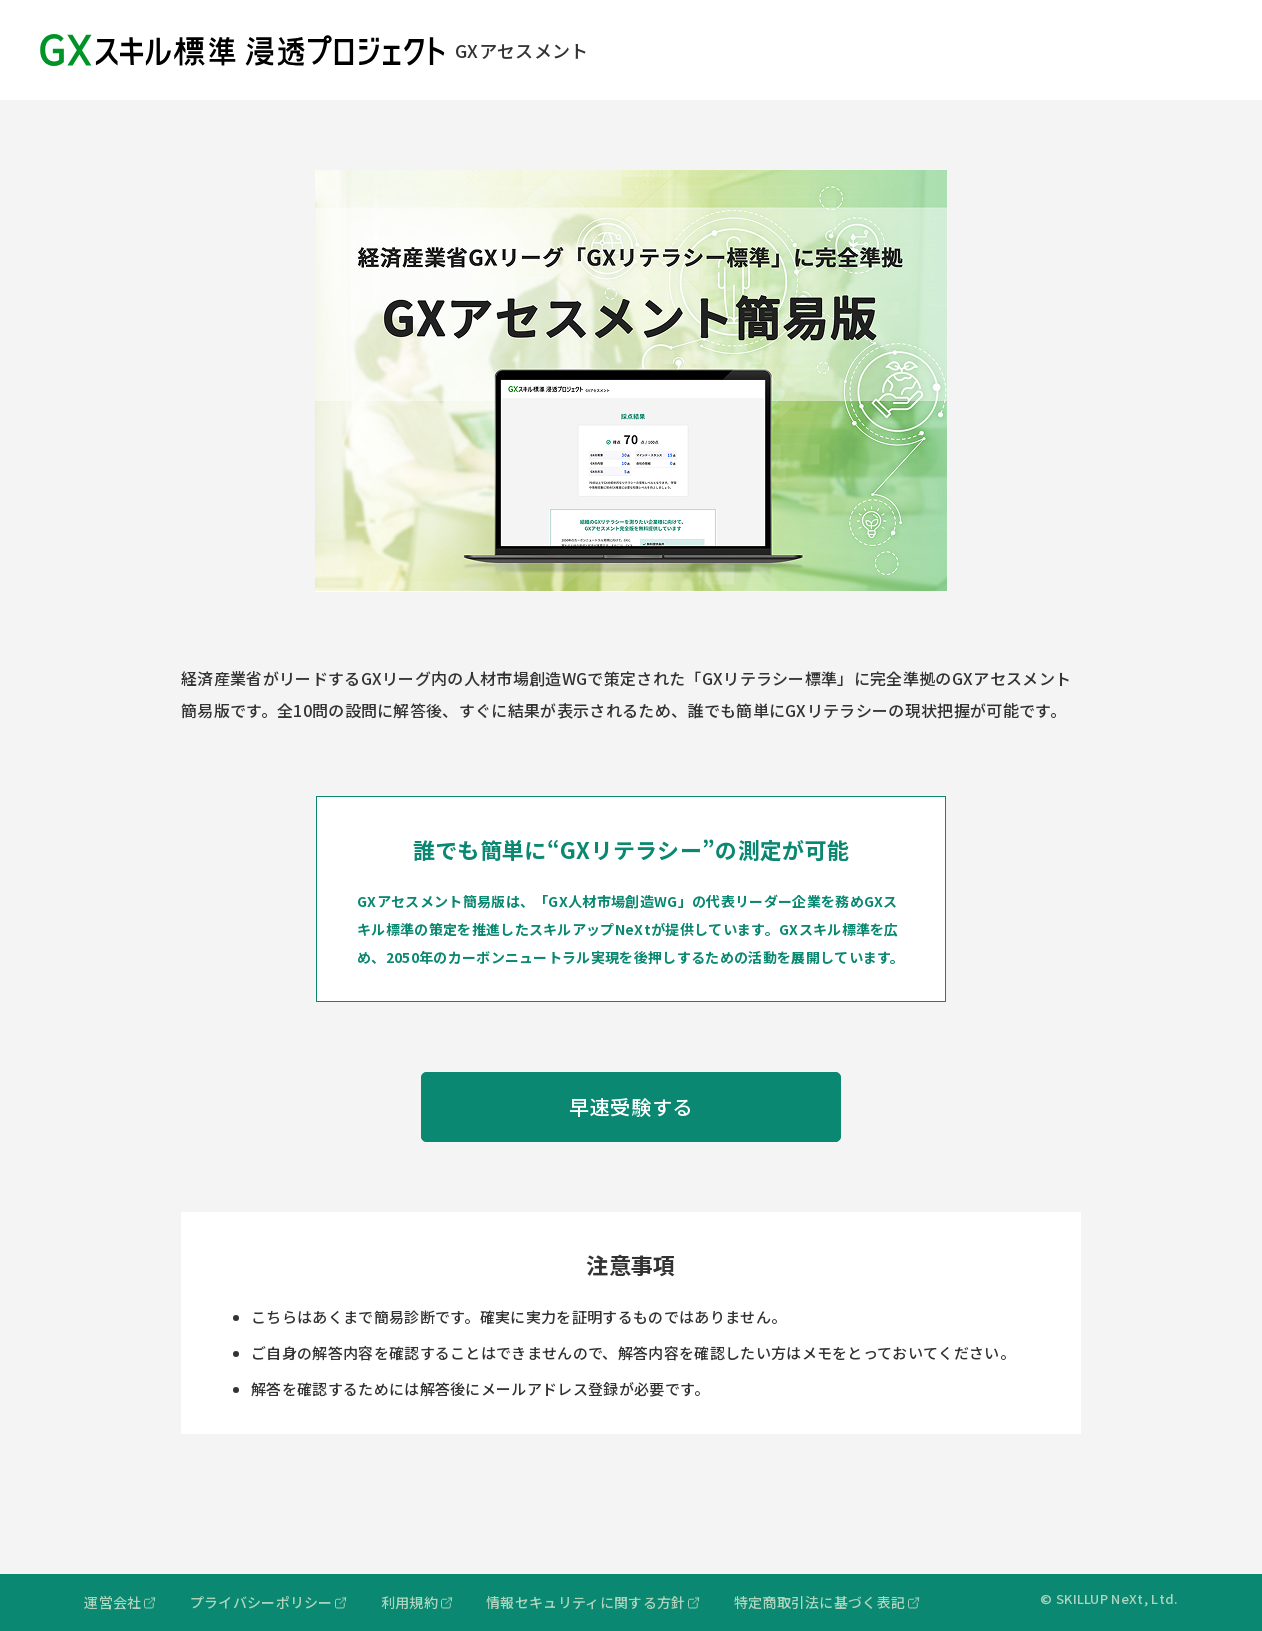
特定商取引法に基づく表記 (820, 1602)
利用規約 (409, 1602)
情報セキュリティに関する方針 (585, 1602)
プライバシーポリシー (261, 1602)
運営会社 (112, 1602)
